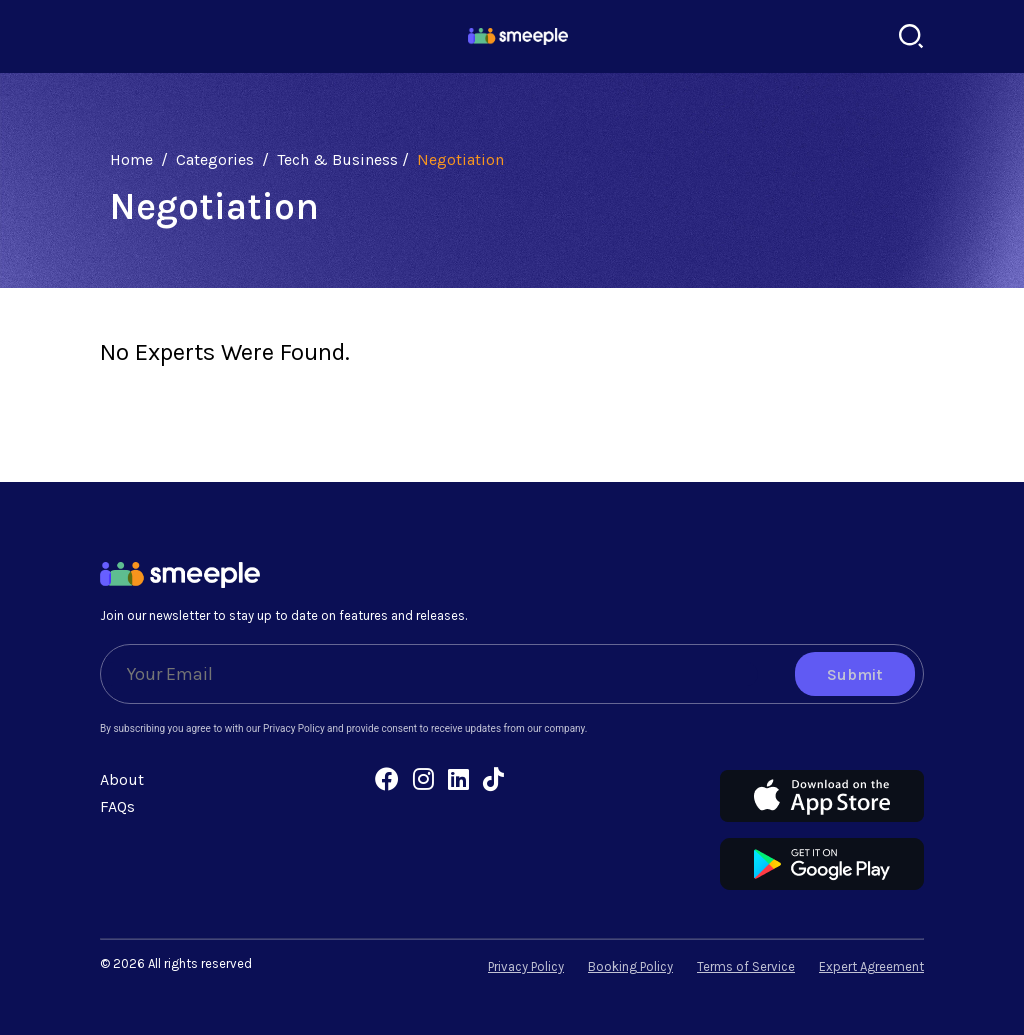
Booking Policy (630, 966)
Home (131, 159)
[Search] (911, 36)
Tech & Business (337, 159)
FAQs (117, 806)
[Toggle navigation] (112, 37)
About (122, 779)
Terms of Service (746, 966)
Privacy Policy (526, 966)
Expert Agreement (871, 966)
